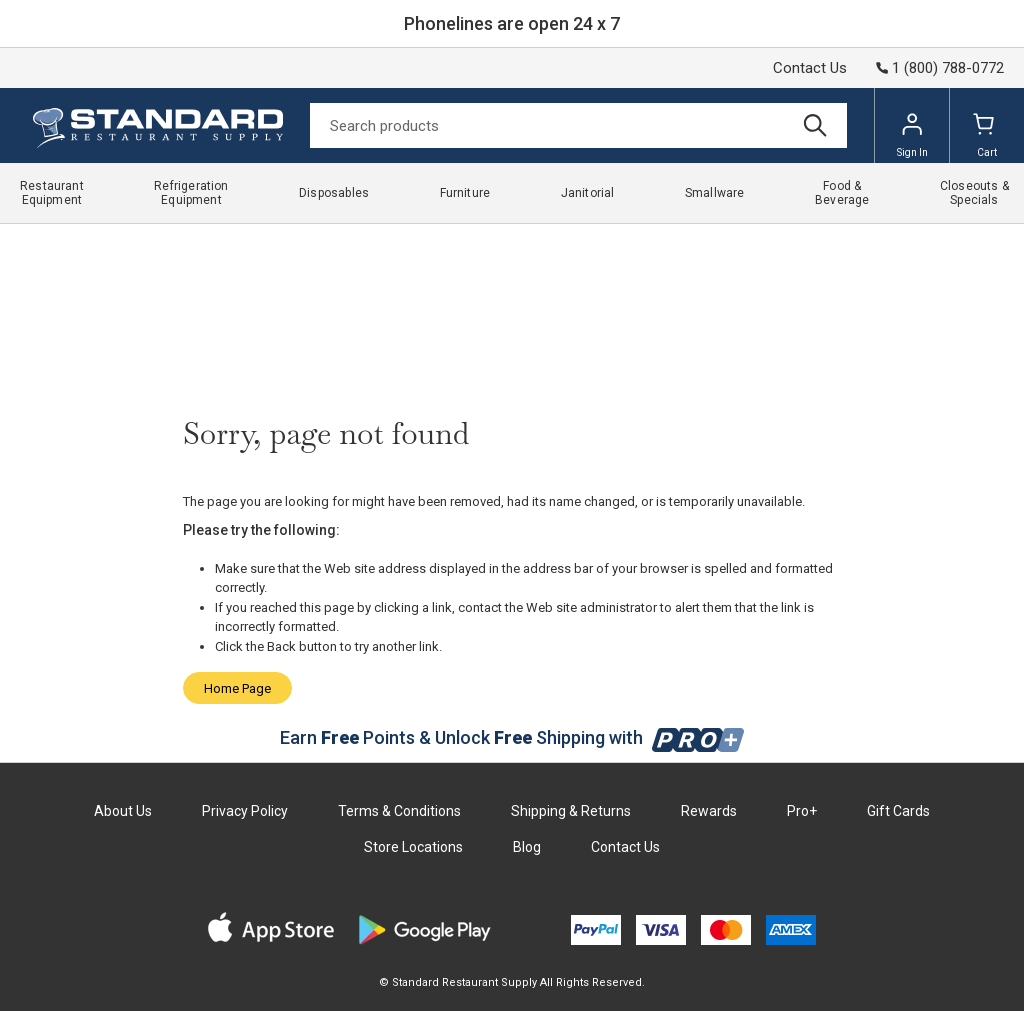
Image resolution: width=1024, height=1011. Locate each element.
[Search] (578, 125)
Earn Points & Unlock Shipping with (512, 737)
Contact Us (810, 68)
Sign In (912, 135)
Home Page (237, 688)
